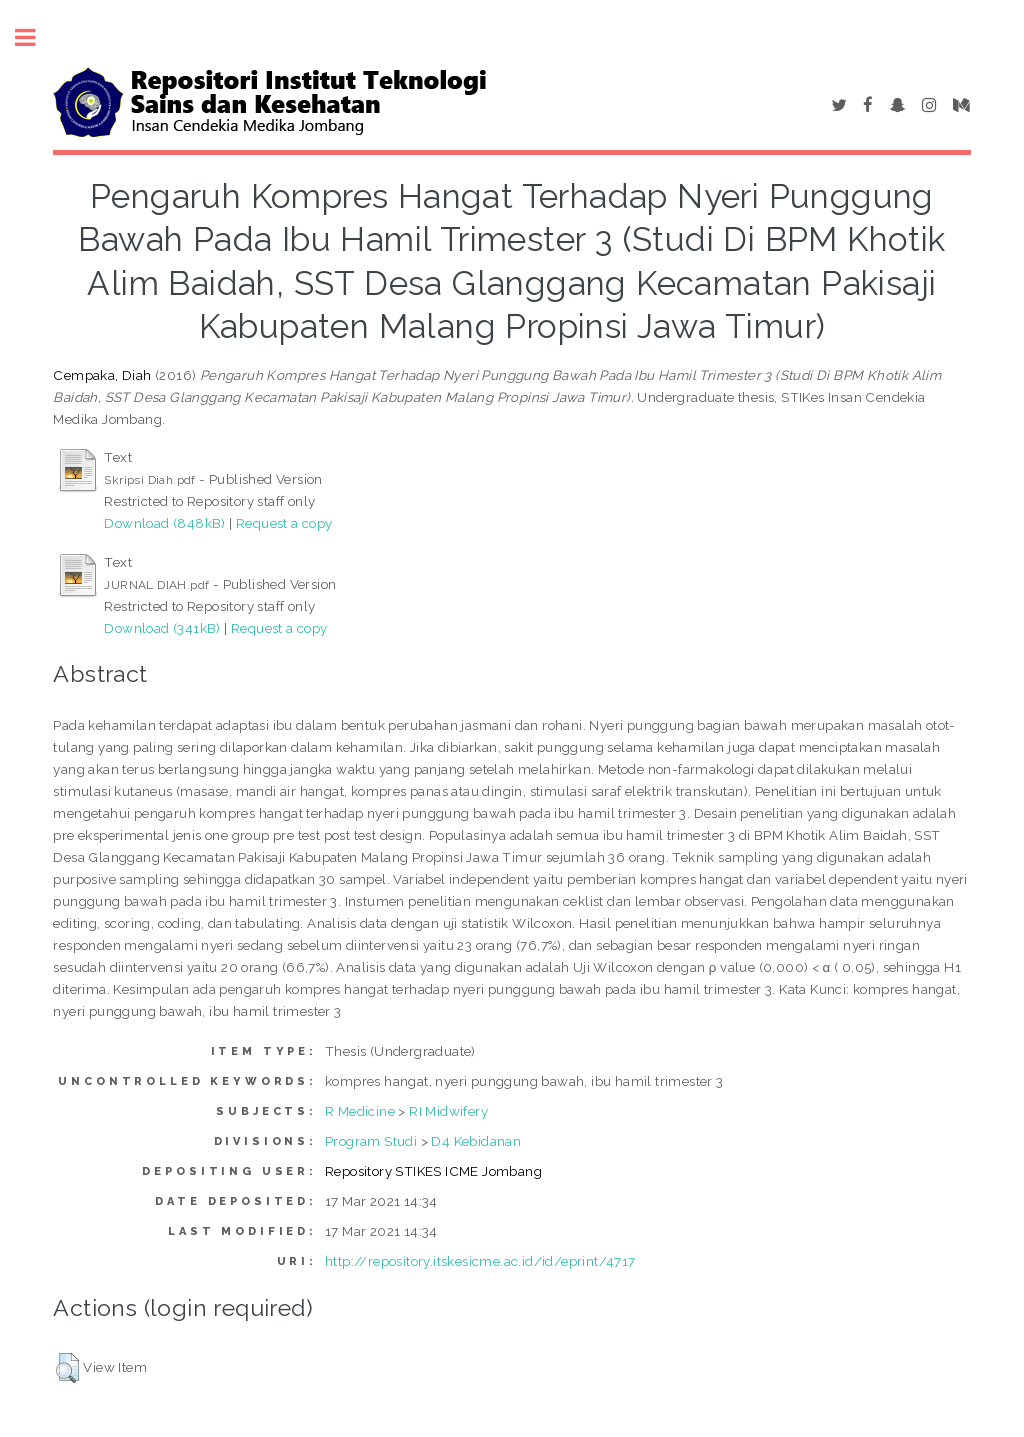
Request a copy (284, 523)
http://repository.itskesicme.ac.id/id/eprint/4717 (480, 1261)
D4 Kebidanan (476, 1141)
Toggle (36, 37)
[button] (67, 1368)
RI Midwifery (448, 1111)
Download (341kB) (162, 628)
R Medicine (360, 1111)
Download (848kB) (164, 523)
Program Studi (371, 1141)
